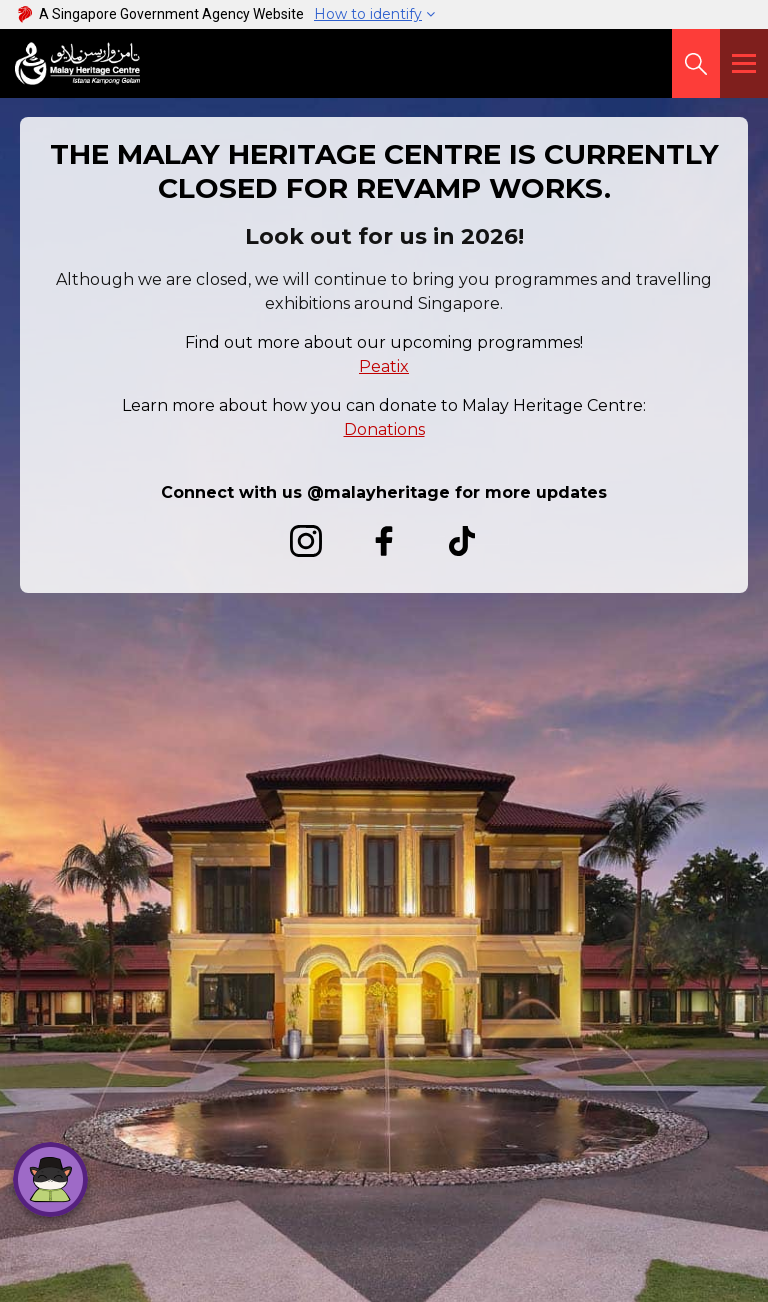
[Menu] (744, 63)
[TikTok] (462, 549)
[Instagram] (306, 549)
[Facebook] (384, 549)
